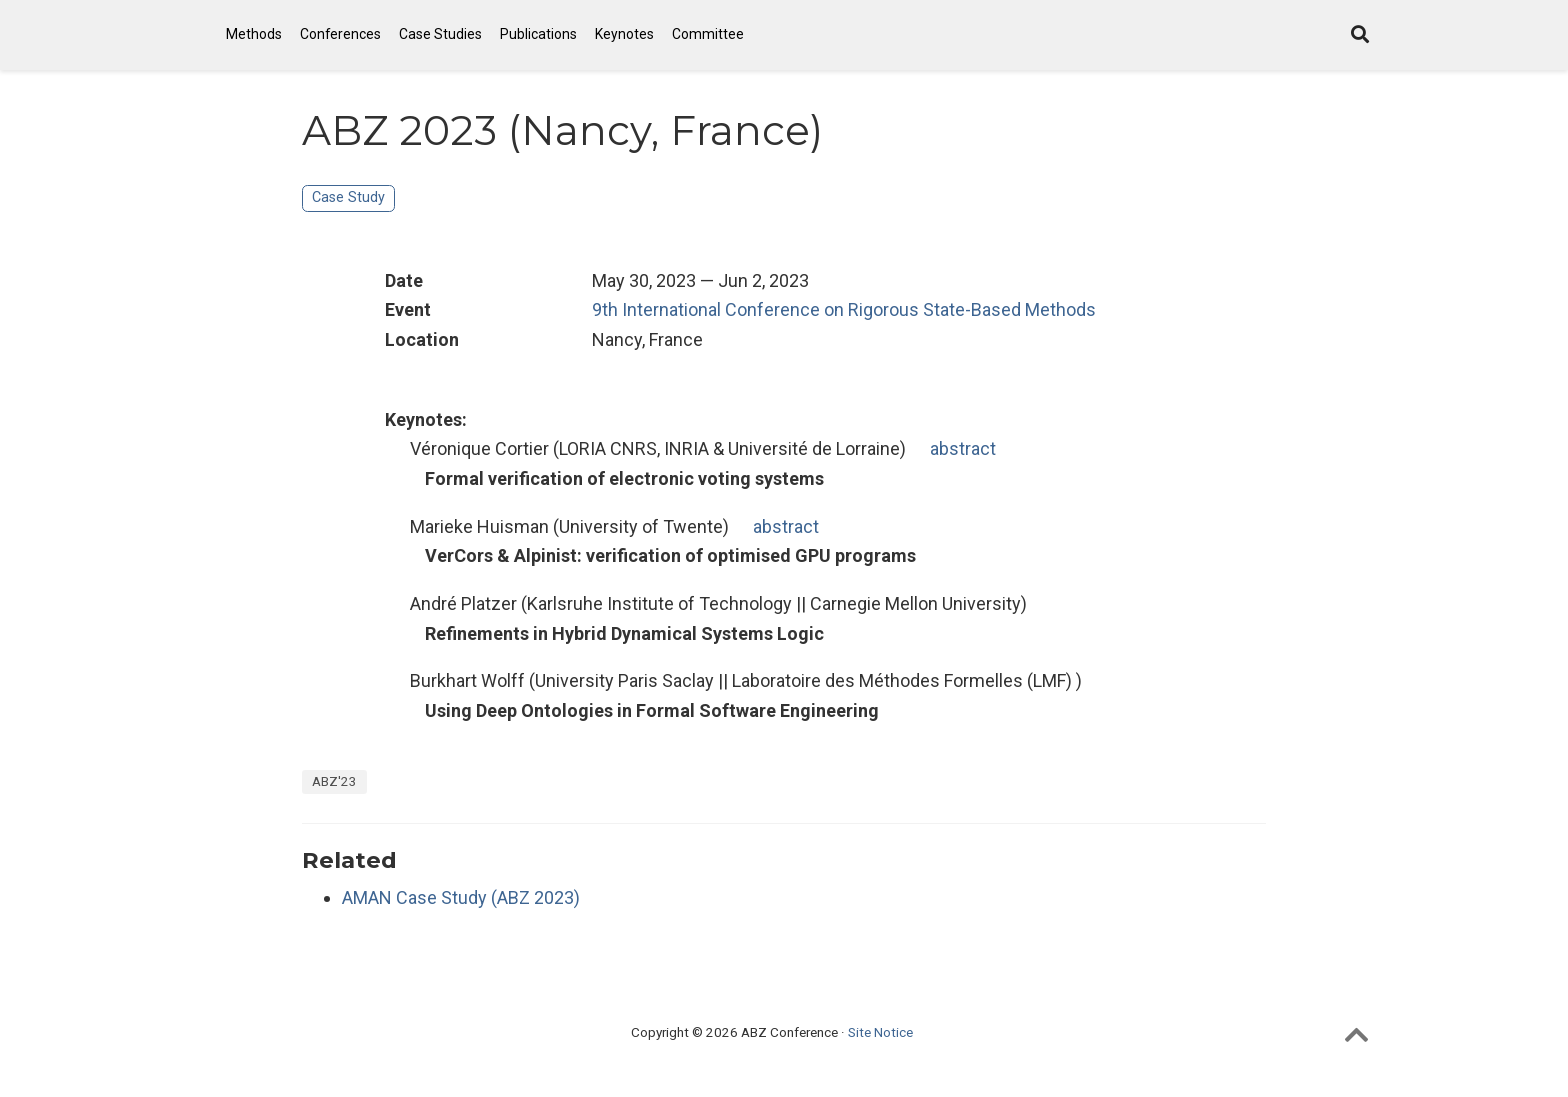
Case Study (348, 197)
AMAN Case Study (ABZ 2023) (461, 897)
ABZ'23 (334, 781)
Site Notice (880, 1032)
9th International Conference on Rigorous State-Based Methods (844, 309)
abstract (963, 448)
